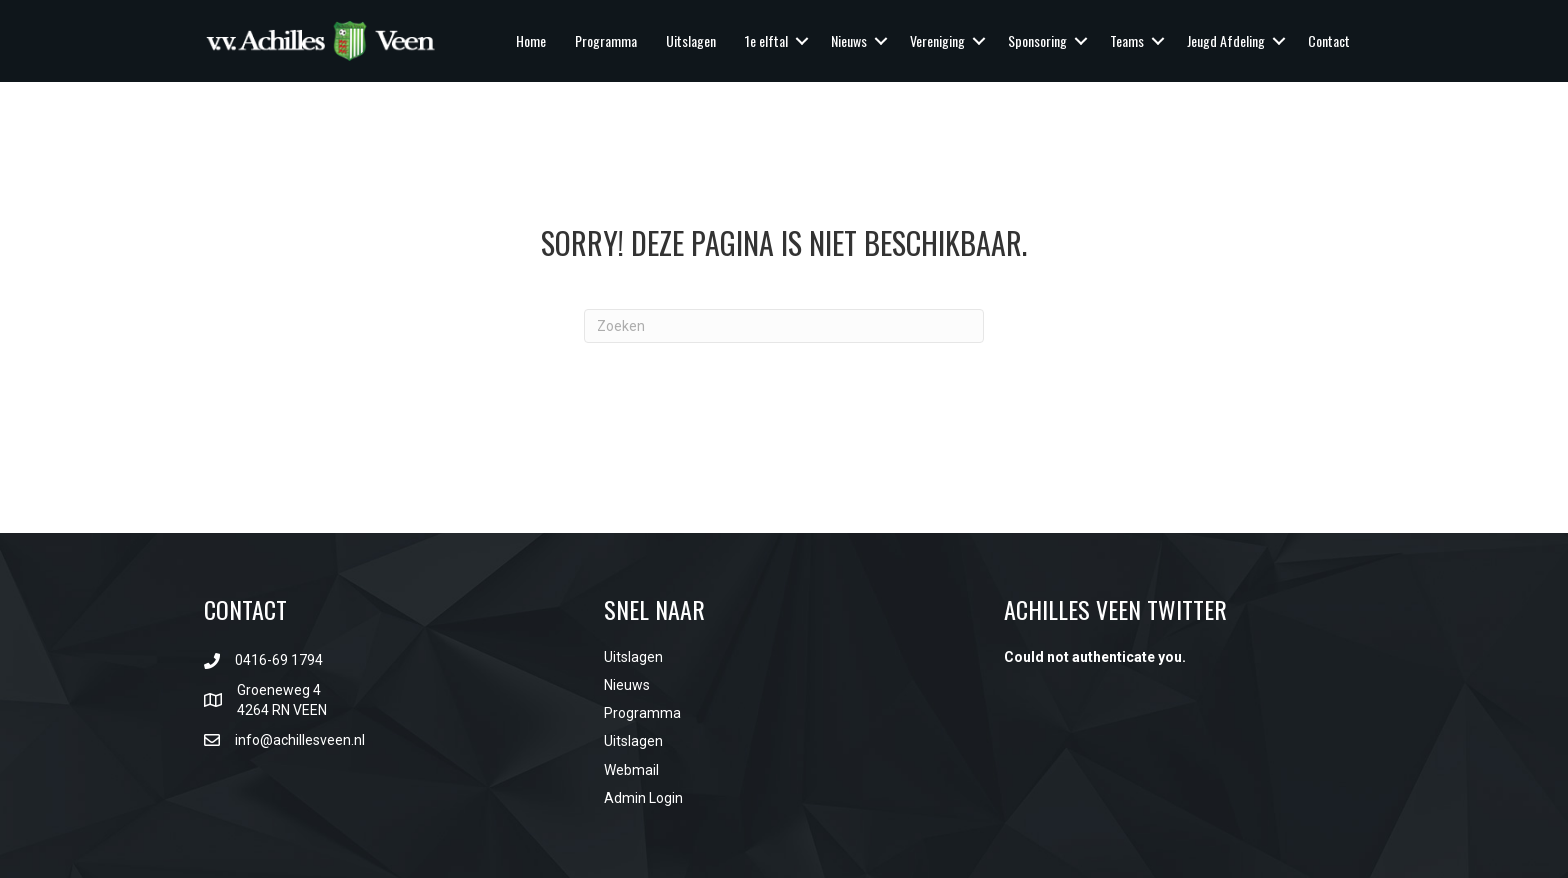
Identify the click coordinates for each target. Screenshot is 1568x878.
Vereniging (937, 40)
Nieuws (849, 40)
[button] (802, 41)
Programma (606, 40)
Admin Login (643, 798)
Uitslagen (691, 40)
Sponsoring (1037, 40)
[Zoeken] (784, 326)
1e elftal (766, 40)
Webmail (631, 770)
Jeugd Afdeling (1226, 40)
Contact (1329, 40)
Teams (1127, 40)
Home (531, 40)
